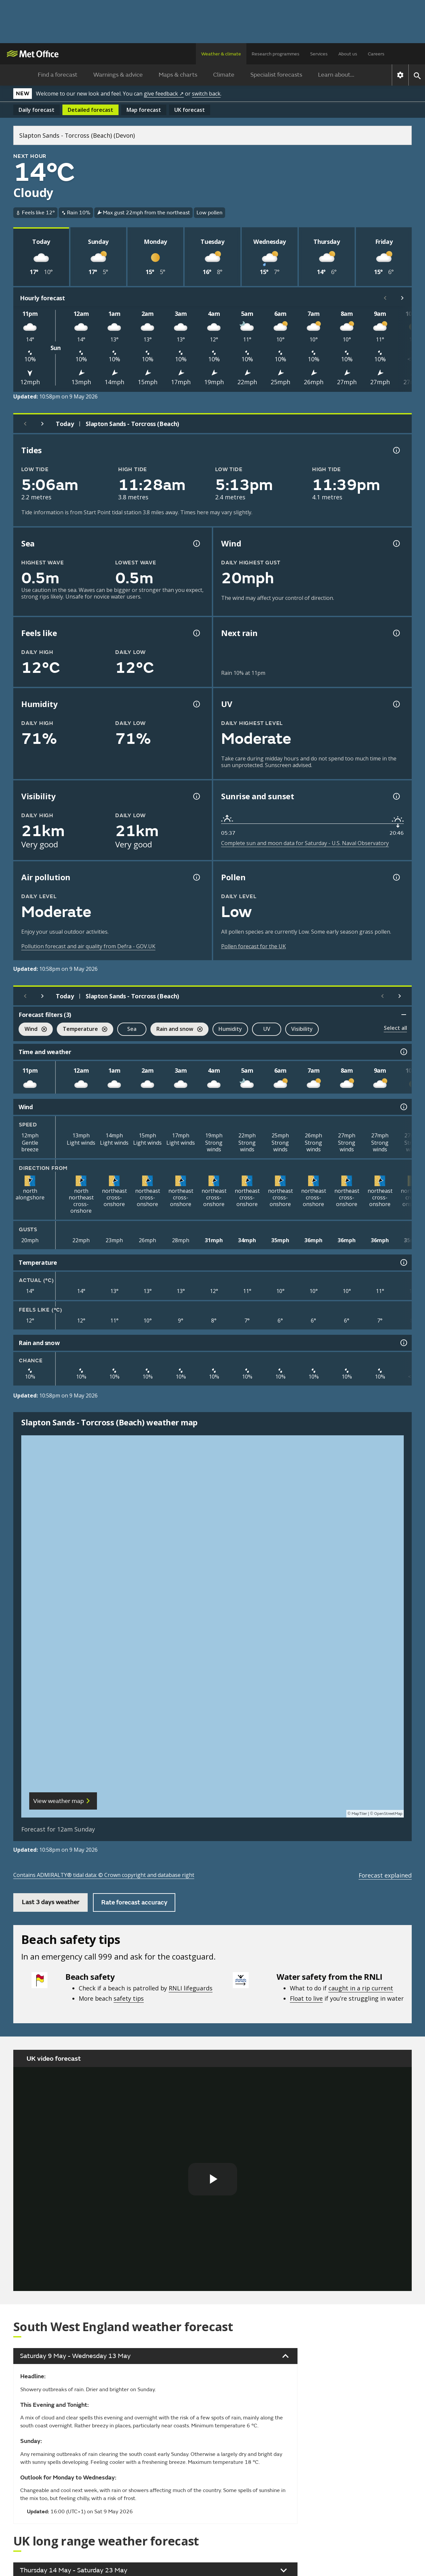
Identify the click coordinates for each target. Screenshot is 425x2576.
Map (144, 109)
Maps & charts (178, 75)
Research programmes (275, 54)
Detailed (90, 109)
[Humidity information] (196, 704)
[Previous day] (25, 423)
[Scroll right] (402, 298)
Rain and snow (176, 1029)
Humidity (230, 1029)
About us (347, 54)
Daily (36, 109)
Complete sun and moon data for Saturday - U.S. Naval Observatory (305, 843)
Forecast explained (385, 1875)
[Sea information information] (196, 543)
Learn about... (336, 75)
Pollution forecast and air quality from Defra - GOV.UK (88, 946)
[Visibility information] (196, 796)
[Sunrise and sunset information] (396, 796)
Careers (376, 54)
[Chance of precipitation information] (396, 633)
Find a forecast (57, 75)
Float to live (306, 1998)
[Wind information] (403, 1107)
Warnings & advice (118, 75)
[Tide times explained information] (396, 450)
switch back (206, 93)
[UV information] (396, 704)
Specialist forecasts (276, 75)
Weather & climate (221, 54)
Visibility (302, 1029)
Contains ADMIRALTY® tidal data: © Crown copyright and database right (103, 1875)
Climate (223, 75)
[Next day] (42, 423)
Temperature (82, 1029)
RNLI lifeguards (190, 1988)
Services (319, 54)
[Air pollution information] (196, 877)
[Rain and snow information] (403, 1343)
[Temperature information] (403, 1262)
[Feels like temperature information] (196, 633)
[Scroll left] (385, 298)
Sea (131, 1029)
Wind (33, 1029)
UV (266, 1029)
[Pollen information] (396, 877)
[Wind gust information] (396, 543)
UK (189, 109)
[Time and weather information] (403, 1052)
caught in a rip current (360, 1988)
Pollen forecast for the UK (253, 946)
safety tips (129, 1998)
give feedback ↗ (164, 93)
